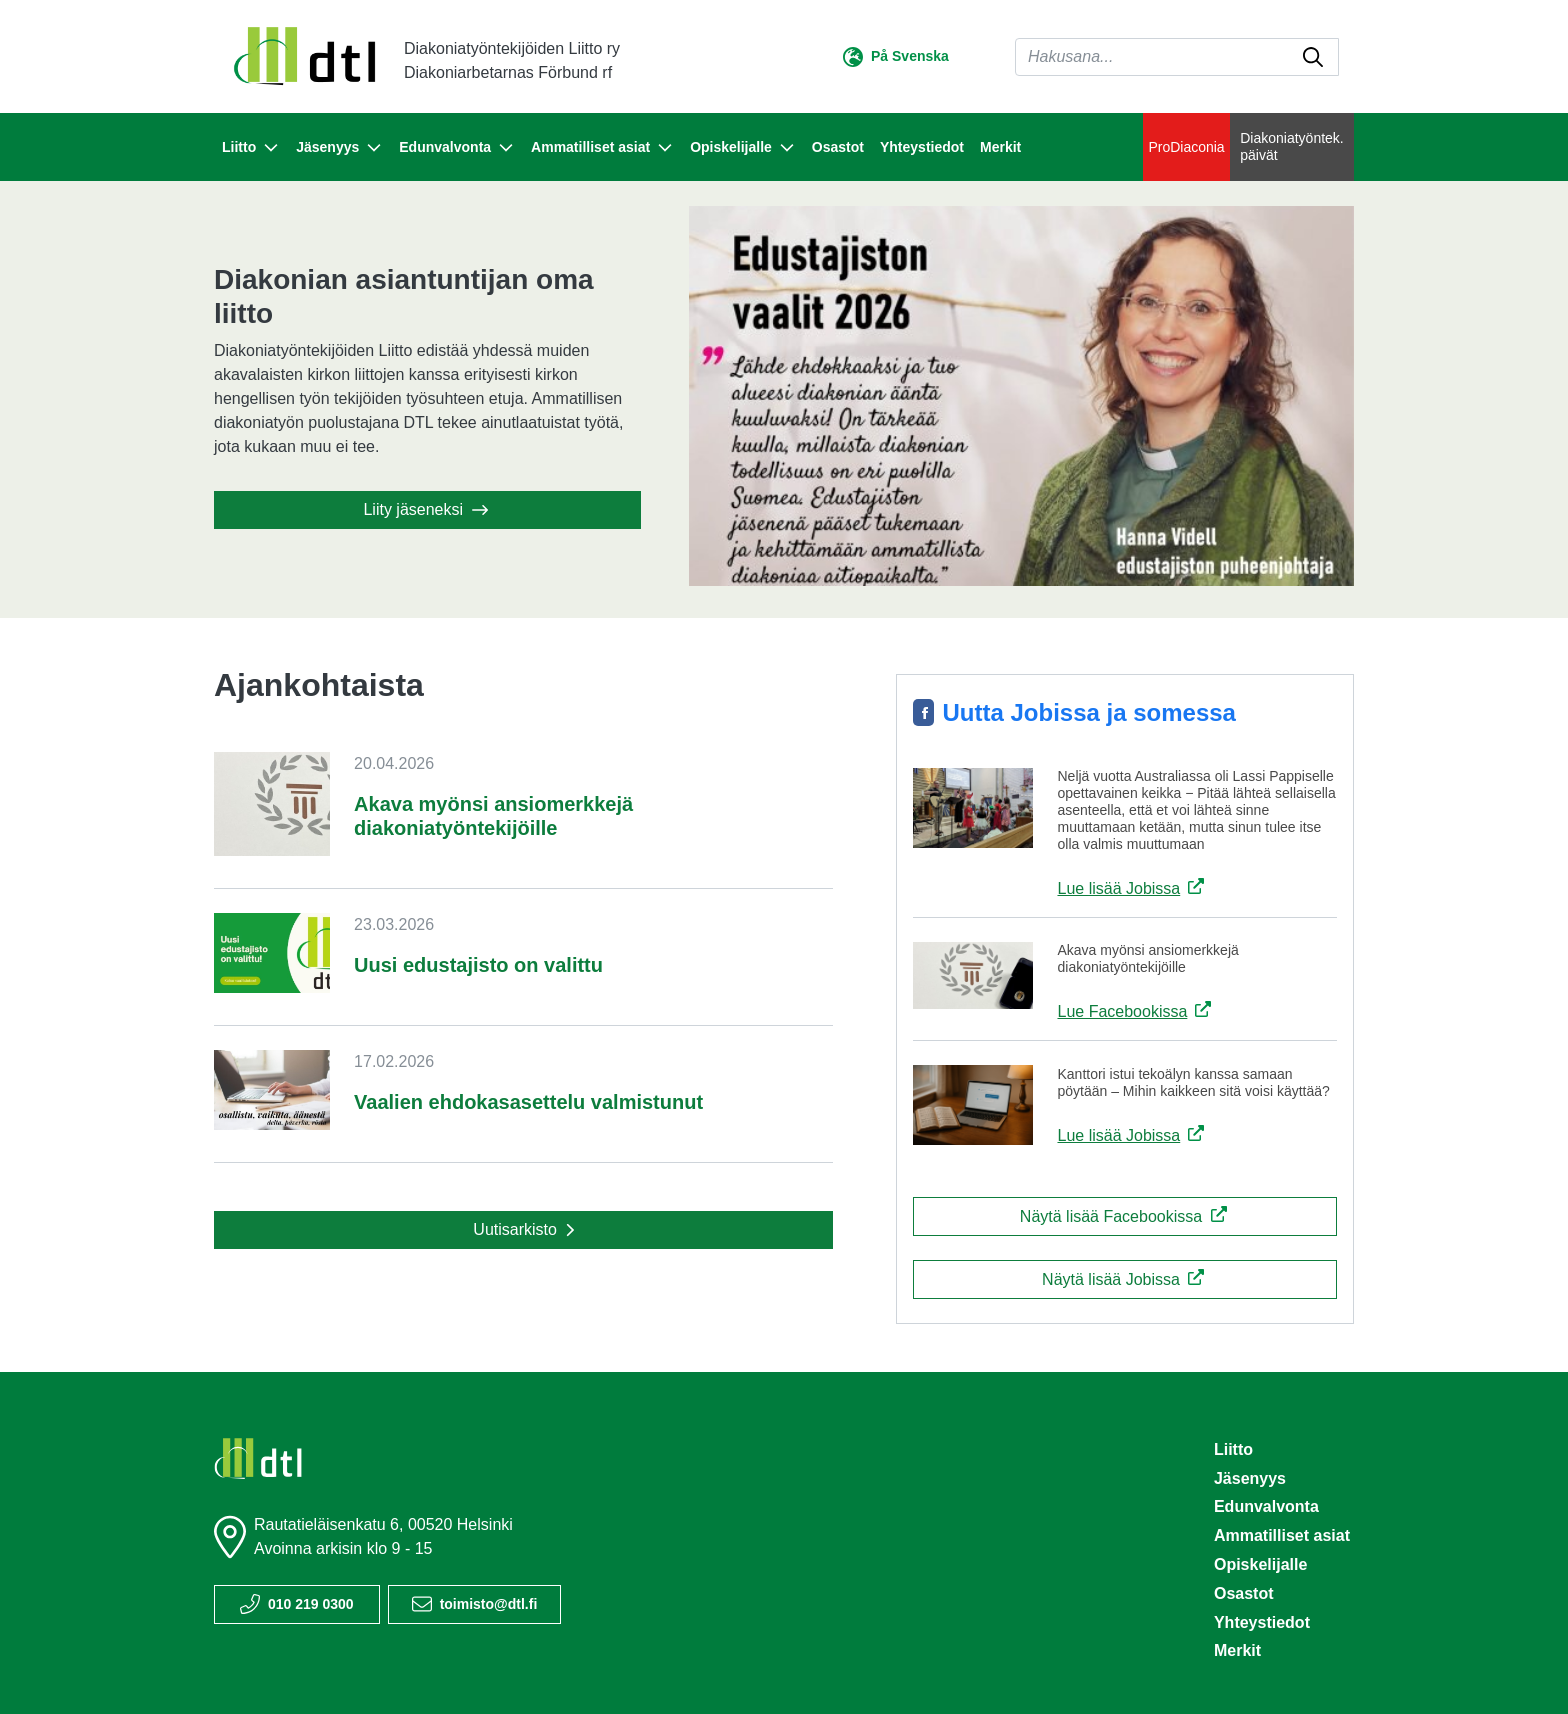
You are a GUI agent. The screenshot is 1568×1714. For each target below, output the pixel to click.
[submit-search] (1313, 57)
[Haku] (1177, 57)
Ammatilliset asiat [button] (602, 148)
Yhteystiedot (922, 147)
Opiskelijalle (1260, 1564)
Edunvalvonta (1266, 1506)
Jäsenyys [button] (339, 148)
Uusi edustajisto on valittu (478, 965)
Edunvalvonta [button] (457, 148)
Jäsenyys (1250, 1478)
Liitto (1233, 1449)
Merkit (1000, 147)
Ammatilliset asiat (1282, 1535)
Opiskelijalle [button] (743, 148)
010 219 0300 (311, 1604)
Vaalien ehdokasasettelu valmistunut (528, 1102)
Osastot (838, 147)
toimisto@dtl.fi (489, 1604)
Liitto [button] (251, 148)
